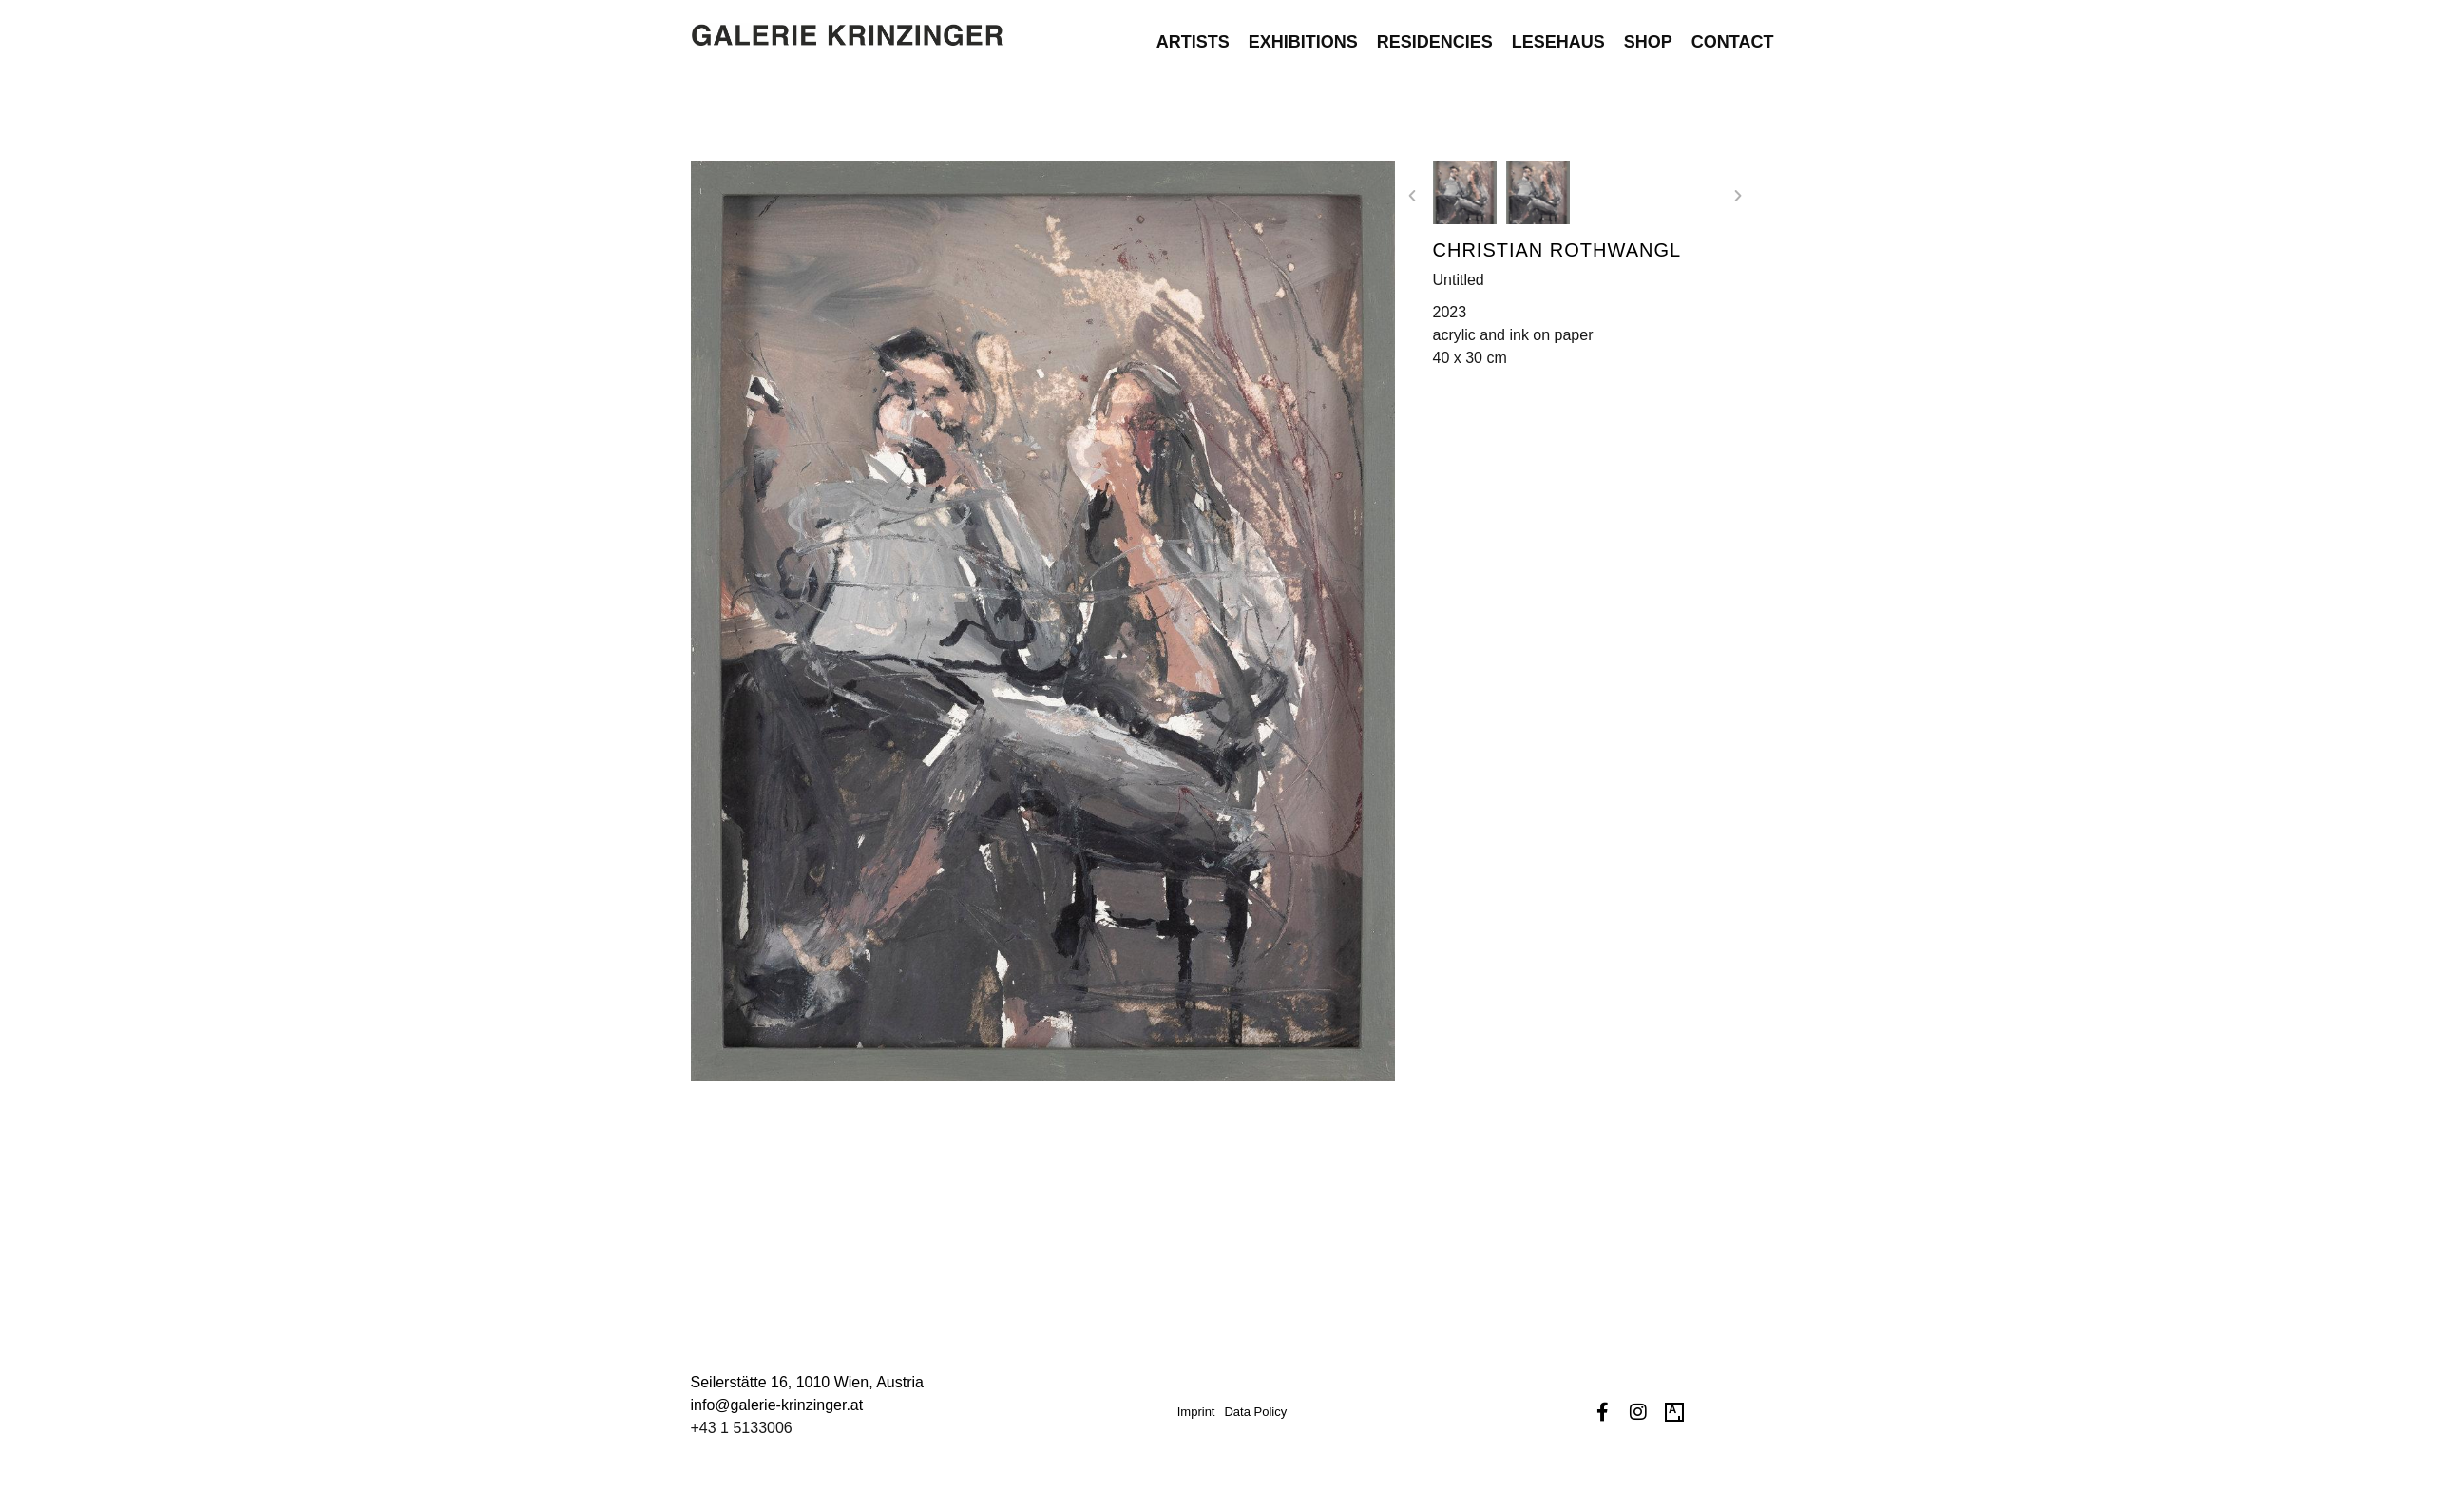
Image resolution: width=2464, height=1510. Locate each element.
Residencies (1435, 32)
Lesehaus (1558, 32)
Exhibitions (1303, 32)
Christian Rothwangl (1557, 249)
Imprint (1196, 1412)
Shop (1648, 32)
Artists (1193, 32)
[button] (1412, 195)
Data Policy (1255, 1412)
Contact (1732, 32)
